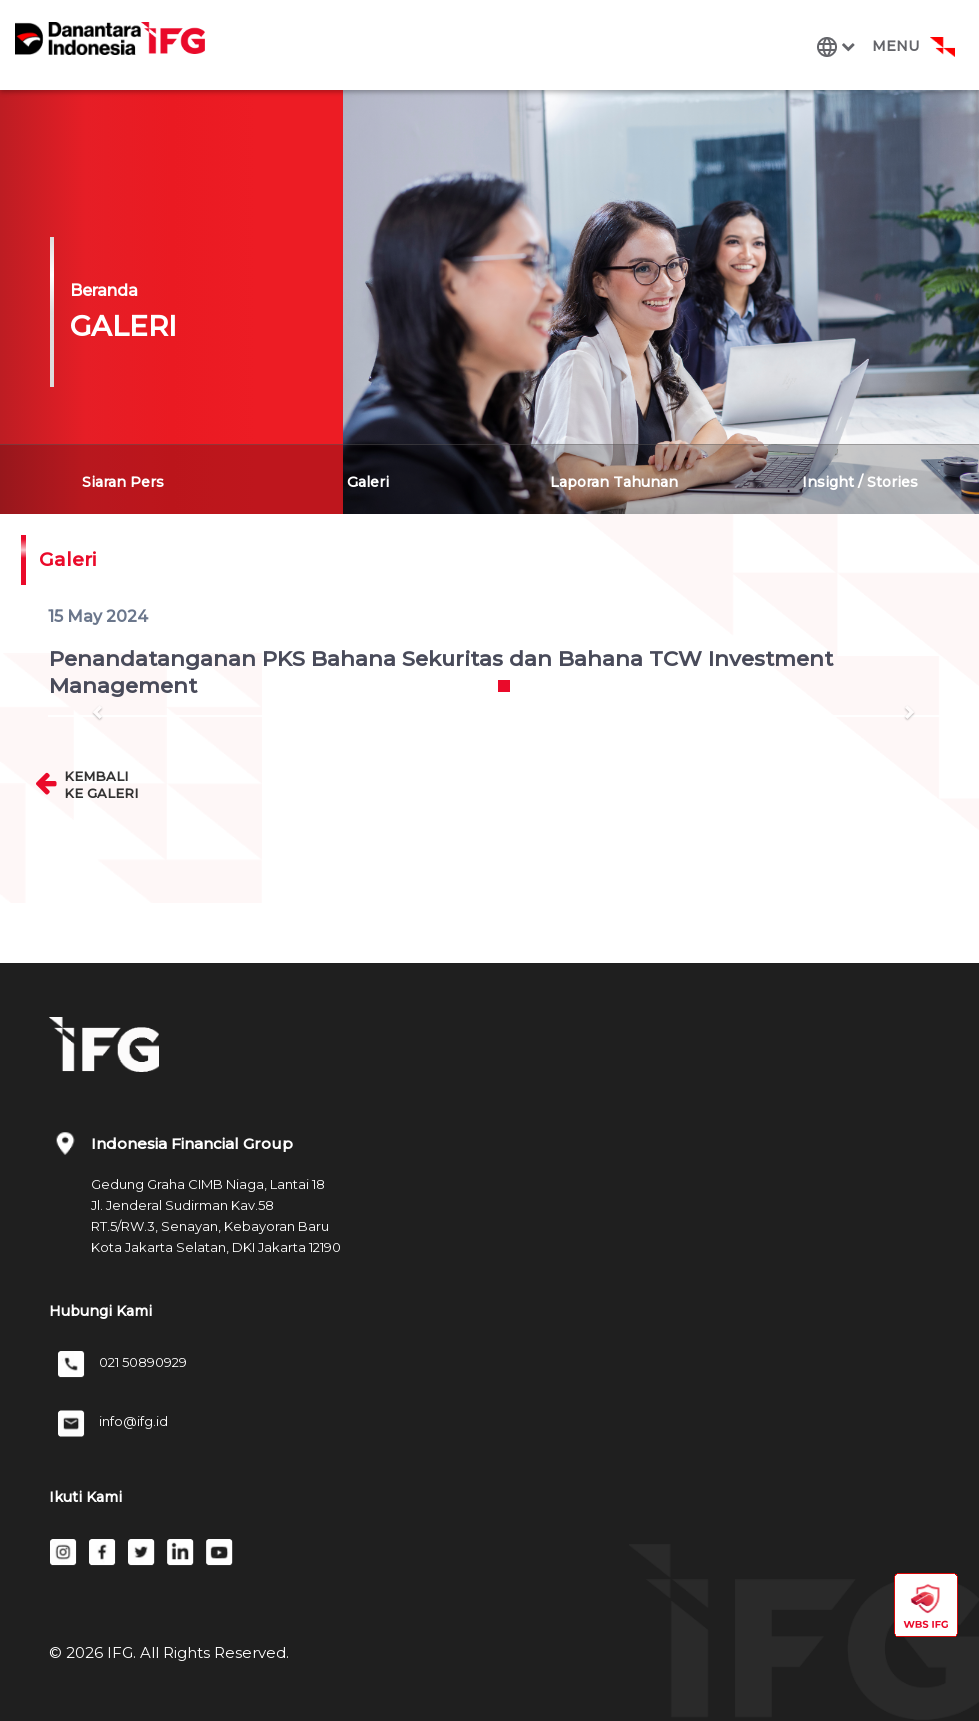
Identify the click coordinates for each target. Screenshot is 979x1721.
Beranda (104, 290)
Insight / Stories (860, 482)
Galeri (368, 482)
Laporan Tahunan (614, 482)
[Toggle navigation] (882, 46)
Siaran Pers (123, 482)
